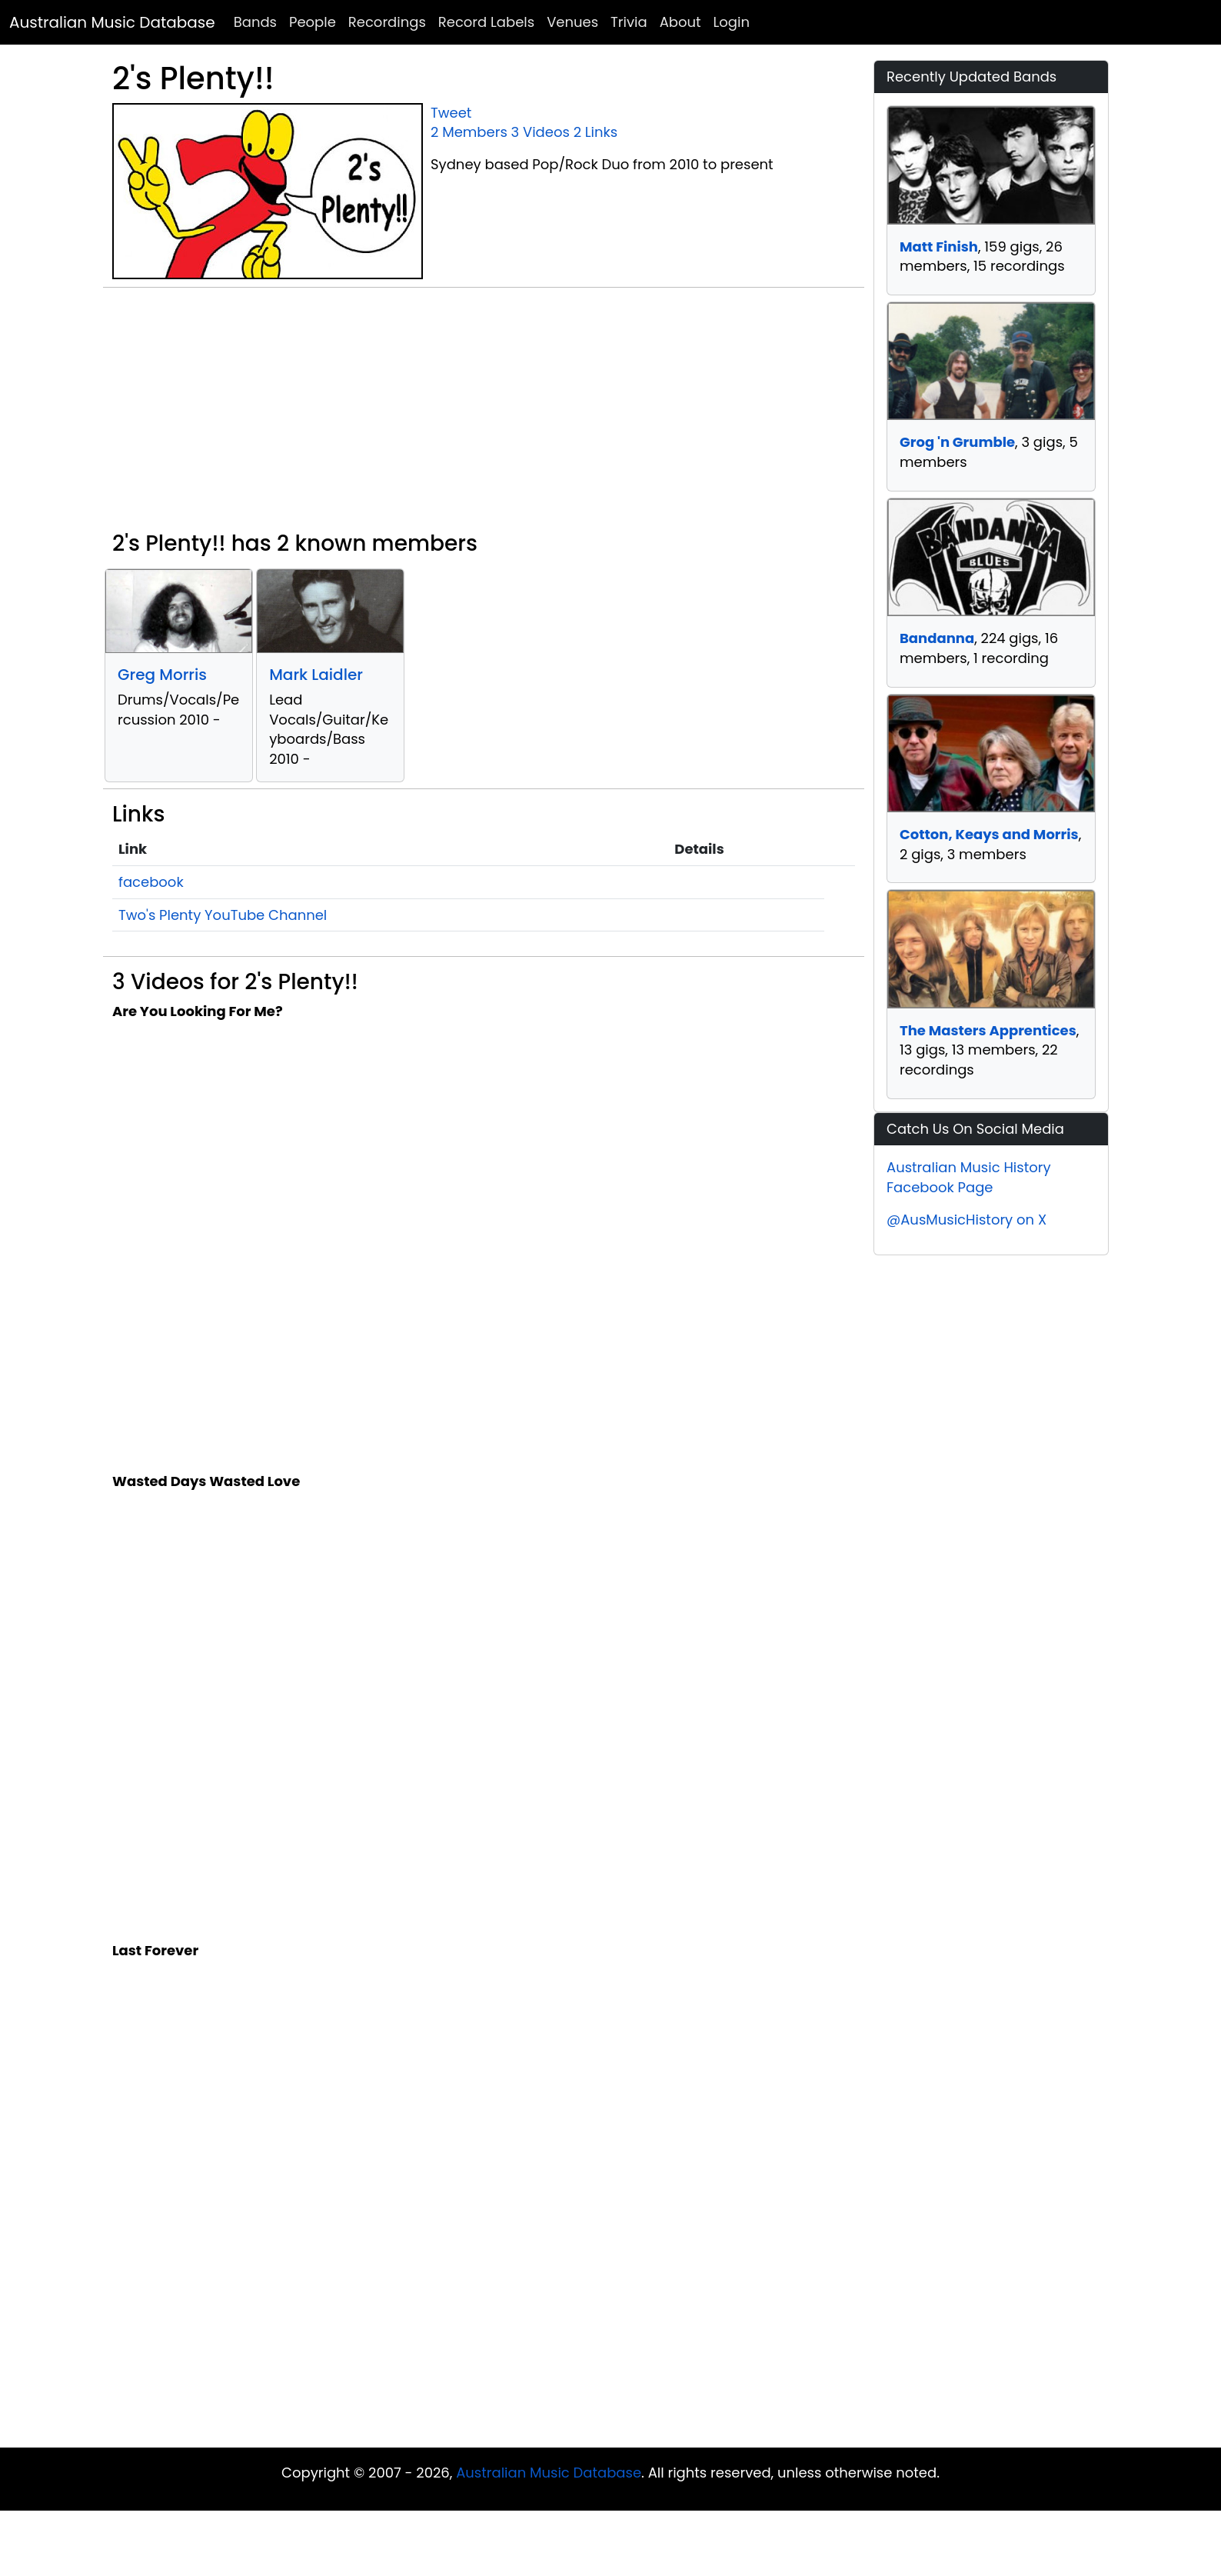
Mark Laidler (316, 674)
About (680, 22)
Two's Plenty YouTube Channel (222, 915)
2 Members (469, 132)
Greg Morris (162, 674)
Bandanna (937, 638)
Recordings (387, 22)
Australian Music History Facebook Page (969, 1177)
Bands (255, 22)
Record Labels (486, 22)
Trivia (628, 22)
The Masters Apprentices (988, 1030)
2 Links (596, 132)
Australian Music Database (112, 22)
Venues (572, 22)
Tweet (451, 112)
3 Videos (540, 132)
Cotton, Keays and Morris (989, 834)
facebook (151, 881)
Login (732, 22)
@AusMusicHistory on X (966, 1219)
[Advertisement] (483, 415)
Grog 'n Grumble (957, 442)
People (312, 22)
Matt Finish (939, 246)
